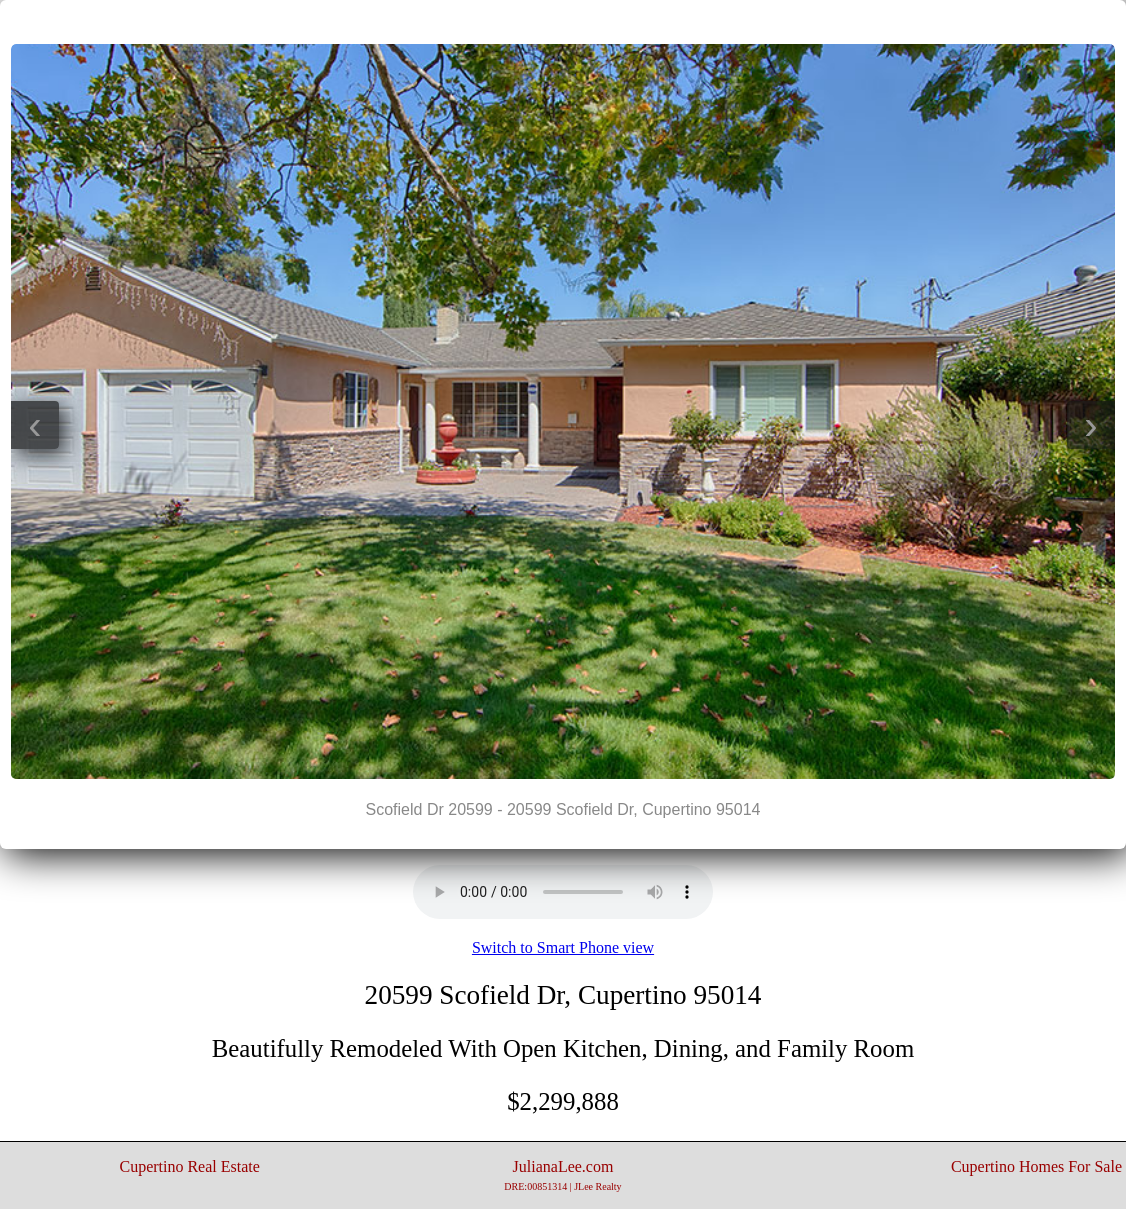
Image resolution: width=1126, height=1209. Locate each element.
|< (523, 21)
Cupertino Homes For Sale (1036, 1166)
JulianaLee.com (562, 1175)
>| (603, 21)
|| (563, 21)
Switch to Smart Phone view (563, 947)
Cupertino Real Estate (189, 1166)
